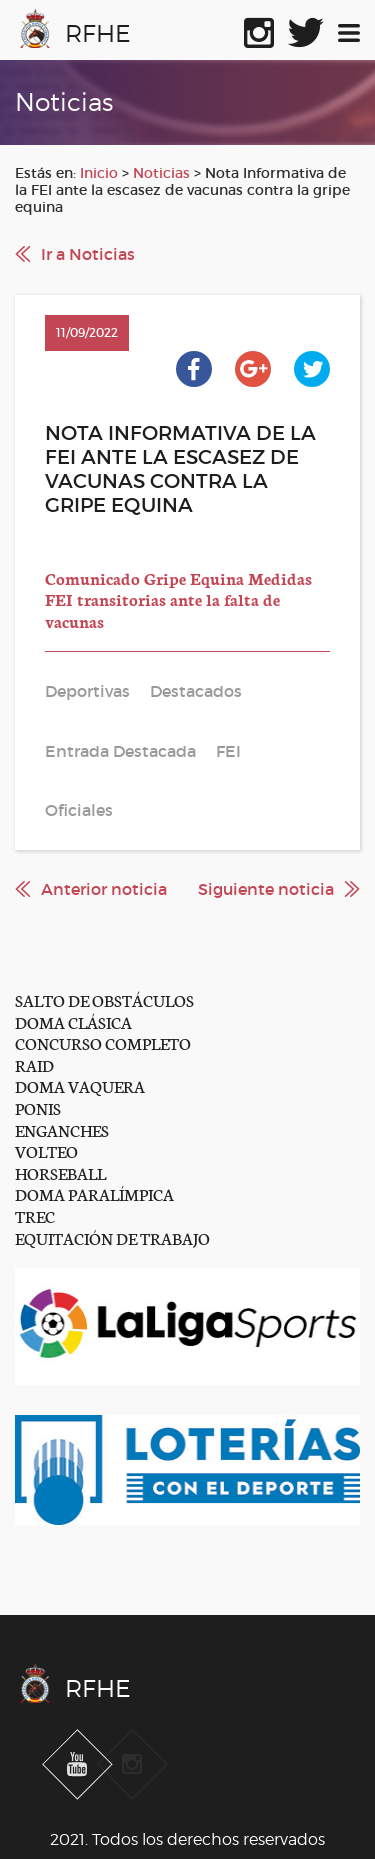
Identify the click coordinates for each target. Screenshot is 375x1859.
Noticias (161, 173)
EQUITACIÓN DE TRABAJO (112, 1237)
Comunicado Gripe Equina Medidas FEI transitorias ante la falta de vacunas (178, 599)
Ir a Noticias (88, 254)
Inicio (99, 173)
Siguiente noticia (266, 889)
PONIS (38, 1107)
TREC (35, 1215)
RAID (34, 1064)
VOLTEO (46, 1150)
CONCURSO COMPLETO (103, 1042)
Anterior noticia (104, 889)
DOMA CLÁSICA (73, 1021)
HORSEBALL (60, 1172)
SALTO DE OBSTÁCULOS (104, 999)
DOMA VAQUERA (80, 1085)
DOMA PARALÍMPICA (94, 1193)
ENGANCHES (62, 1129)
